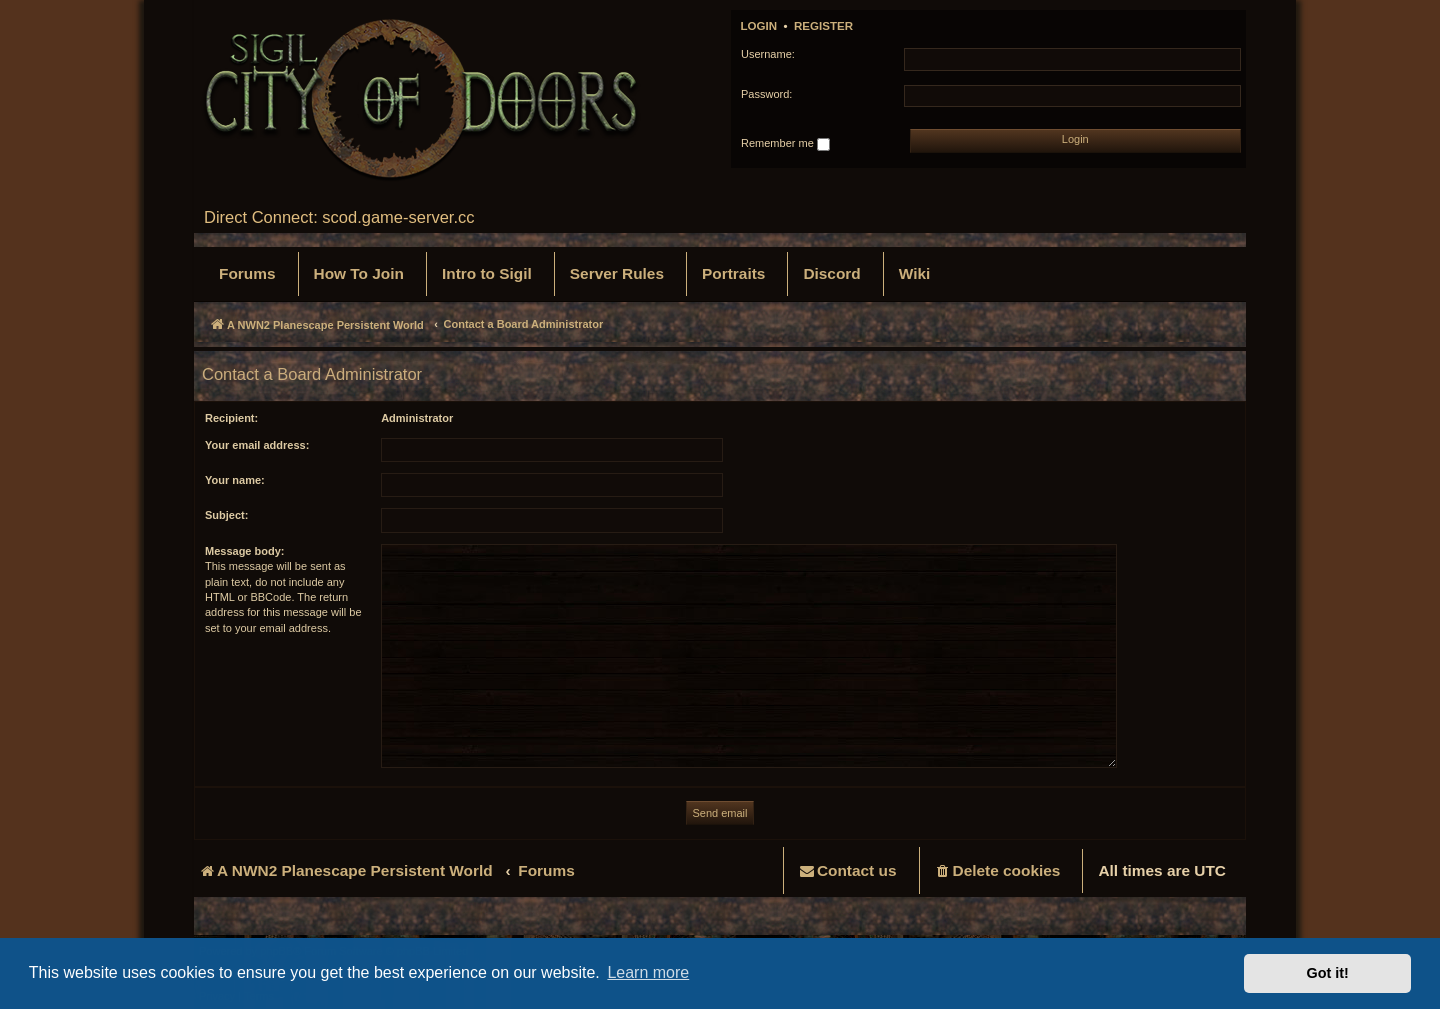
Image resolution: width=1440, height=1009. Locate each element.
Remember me (785, 144)
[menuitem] (247, 274)
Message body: (244, 551)
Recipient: (231, 418)
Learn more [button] (648, 972)
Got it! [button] (1328, 973)
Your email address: (257, 445)
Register (823, 26)
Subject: (226, 515)
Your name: (235, 480)
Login (759, 26)
